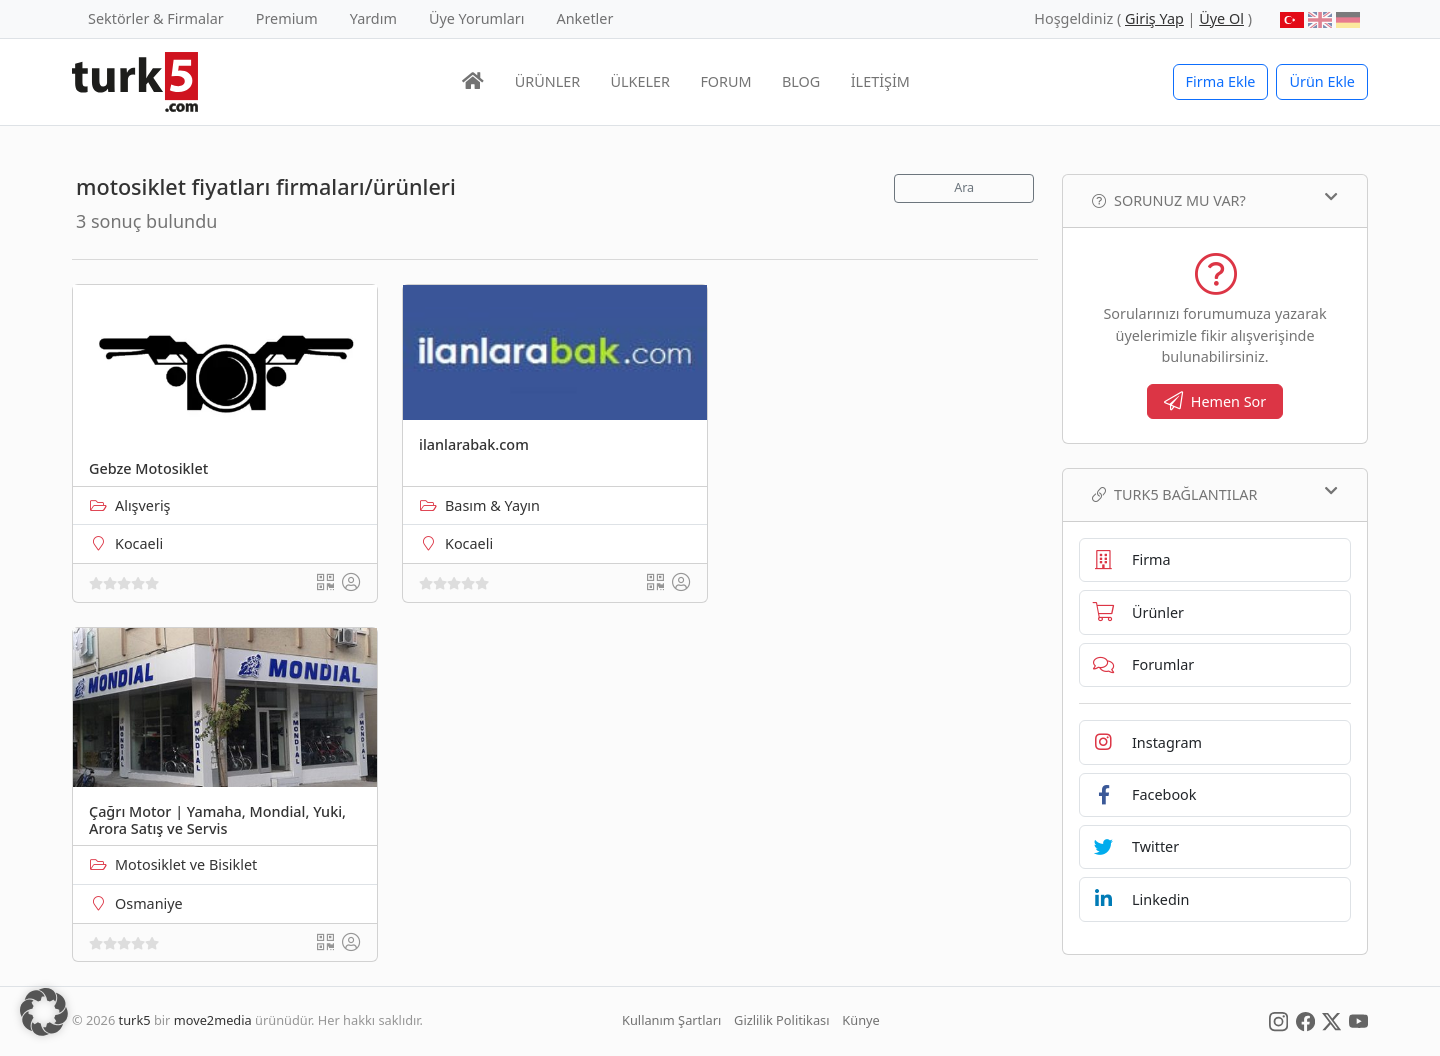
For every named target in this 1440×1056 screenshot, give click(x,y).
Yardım (373, 18)
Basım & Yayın (492, 505)
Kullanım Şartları (671, 1020)
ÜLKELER (640, 81)
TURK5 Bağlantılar (1215, 494)
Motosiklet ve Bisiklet (186, 864)
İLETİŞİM (880, 81)
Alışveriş (143, 505)
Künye (860, 1020)
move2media (213, 1020)
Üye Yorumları (477, 18)
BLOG (801, 81)
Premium (287, 18)
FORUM (725, 81)
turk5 (135, 1020)
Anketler (585, 18)
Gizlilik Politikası (781, 1020)
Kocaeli (139, 543)
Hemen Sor (1215, 401)
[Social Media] (1278, 1020)
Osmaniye (149, 903)
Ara (964, 187)
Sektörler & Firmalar (156, 18)
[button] (44, 1012)
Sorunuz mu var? (1215, 200)
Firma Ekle (1221, 81)
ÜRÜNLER (547, 81)
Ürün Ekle (1322, 81)
